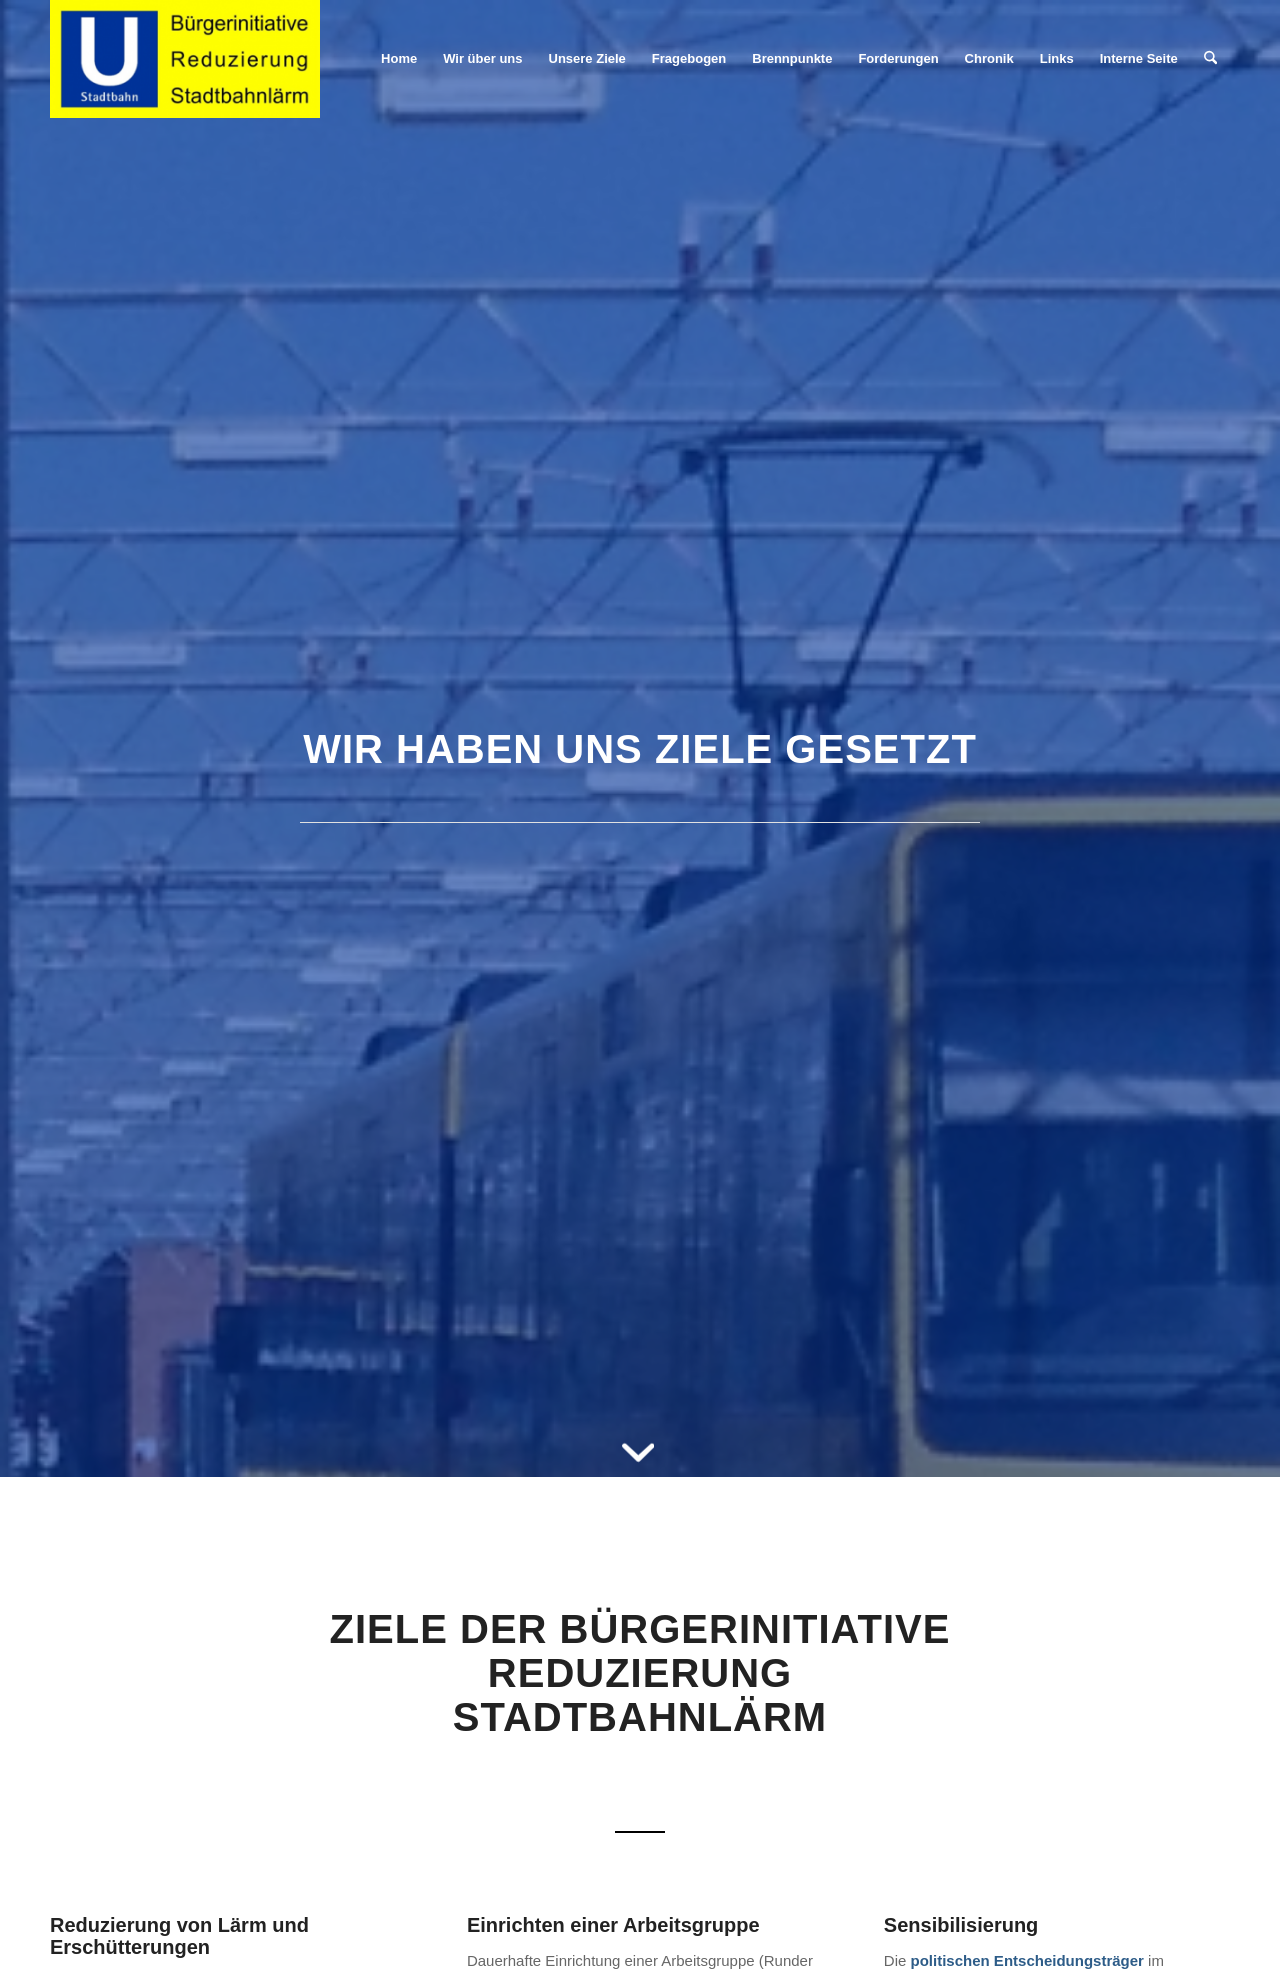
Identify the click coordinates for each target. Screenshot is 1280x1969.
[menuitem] (399, 59)
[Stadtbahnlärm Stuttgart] (185, 59)
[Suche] (1210, 59)
